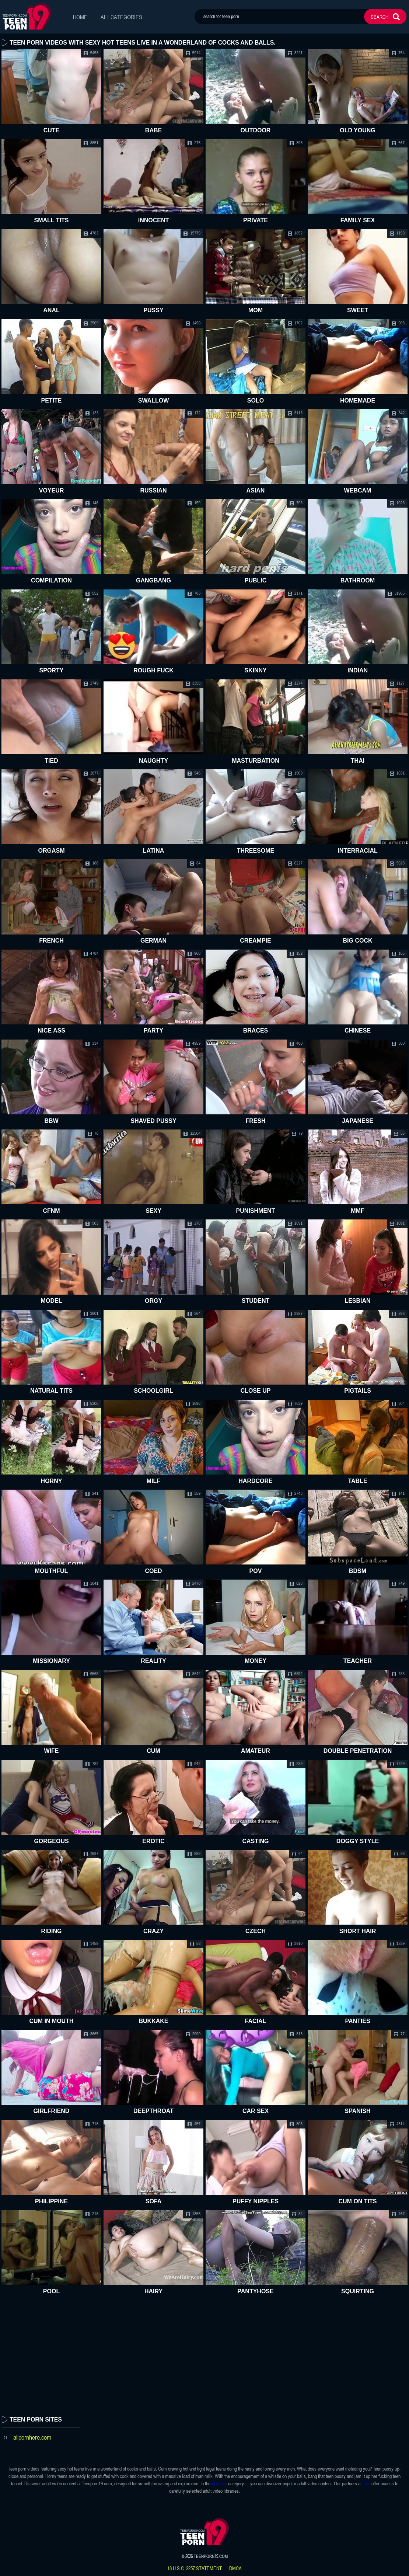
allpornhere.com (32, 2437)
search (379, 17)
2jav (366, 2483)
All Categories (121, 17)
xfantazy (219, 2483)
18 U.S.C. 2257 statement (194, 2568)
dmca (235, 2568)
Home (80, 17)
